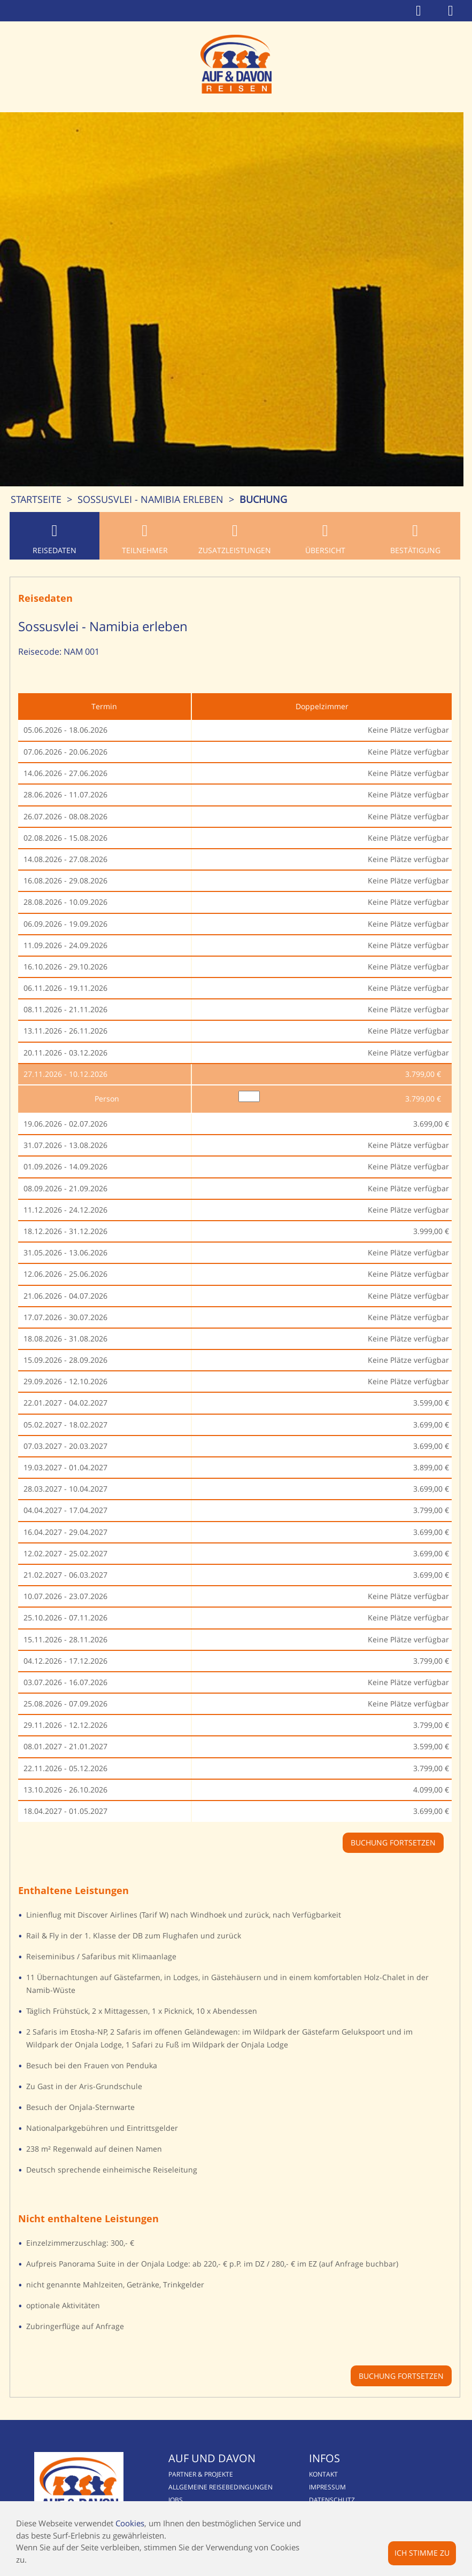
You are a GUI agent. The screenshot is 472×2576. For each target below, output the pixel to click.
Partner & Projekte (201, 2474)
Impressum (329, 2487)
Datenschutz (334, 2499)
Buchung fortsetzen (403, 2376)
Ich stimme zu (422, 2553)
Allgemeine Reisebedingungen (221, 2487)
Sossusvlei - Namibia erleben (150, 499)
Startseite (36, 499)
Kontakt (325, 2474)
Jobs (176, 2499)
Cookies (129, 2523)
